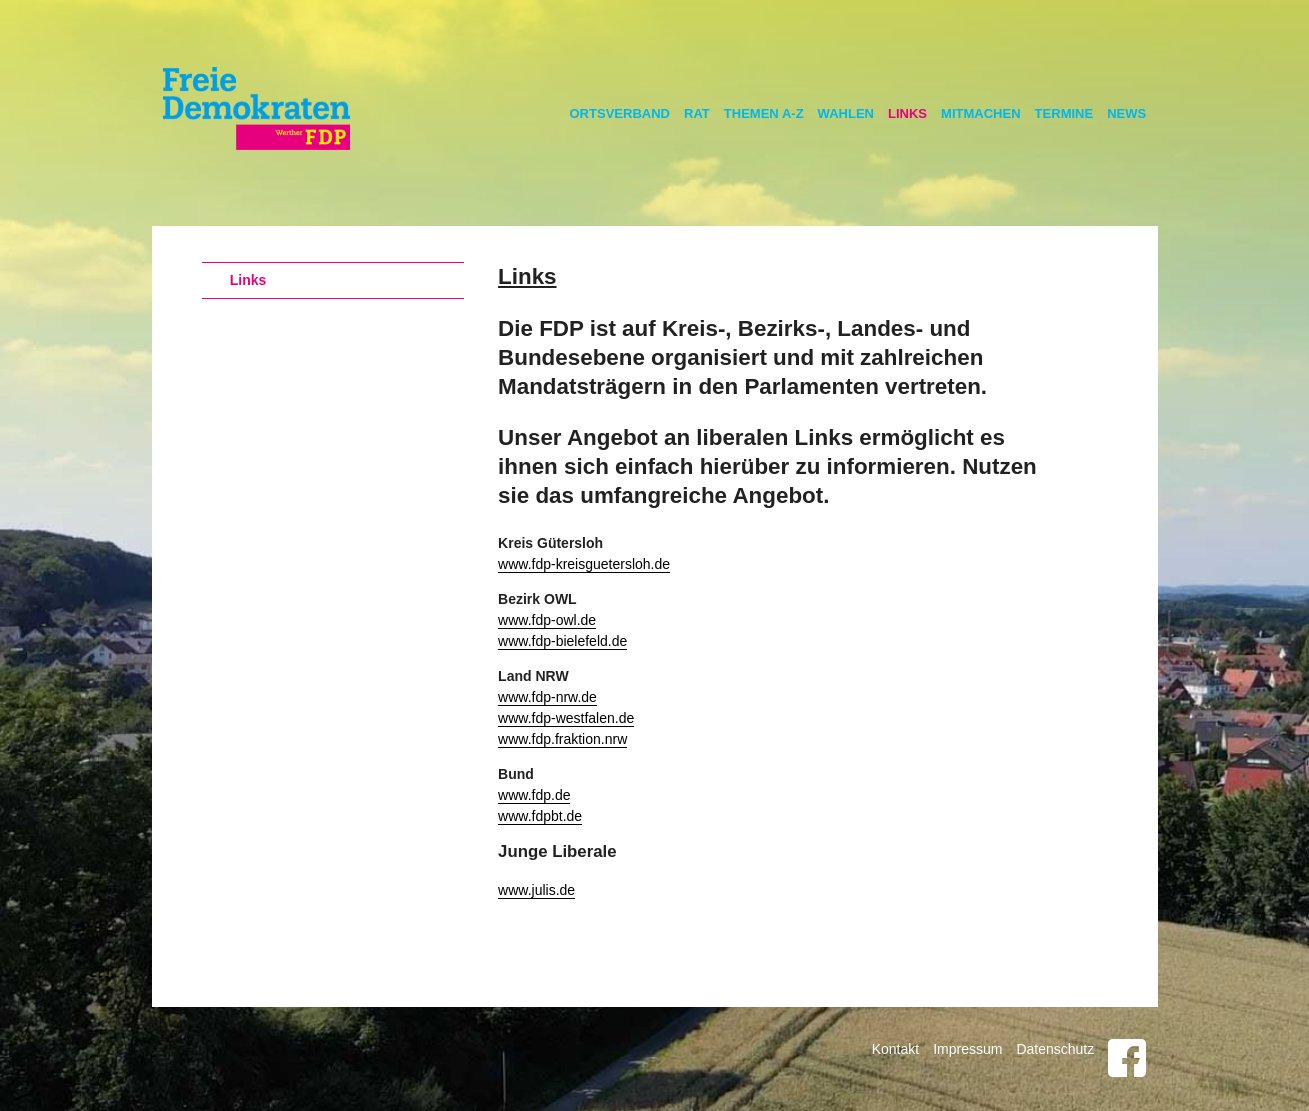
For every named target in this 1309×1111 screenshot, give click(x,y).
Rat (697, 113)
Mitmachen (981, 113)
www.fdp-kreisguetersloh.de (584, 564)
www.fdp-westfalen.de (566, 718)
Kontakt (895, 1049)
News (1126, 113)
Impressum (967, 1049)
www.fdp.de (534, 795)
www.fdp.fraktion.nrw (562, 739)
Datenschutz (1055, 1049)
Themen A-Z (764, 113)
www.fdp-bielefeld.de (562, 641)
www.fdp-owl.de (547, 620)
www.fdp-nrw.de (547, 697)
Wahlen (846, 113)
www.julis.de (536, 890)
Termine (1064, 113)
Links (907, 113)
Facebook (1127, 1058)
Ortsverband (620, 113)
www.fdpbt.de (540, 816)
